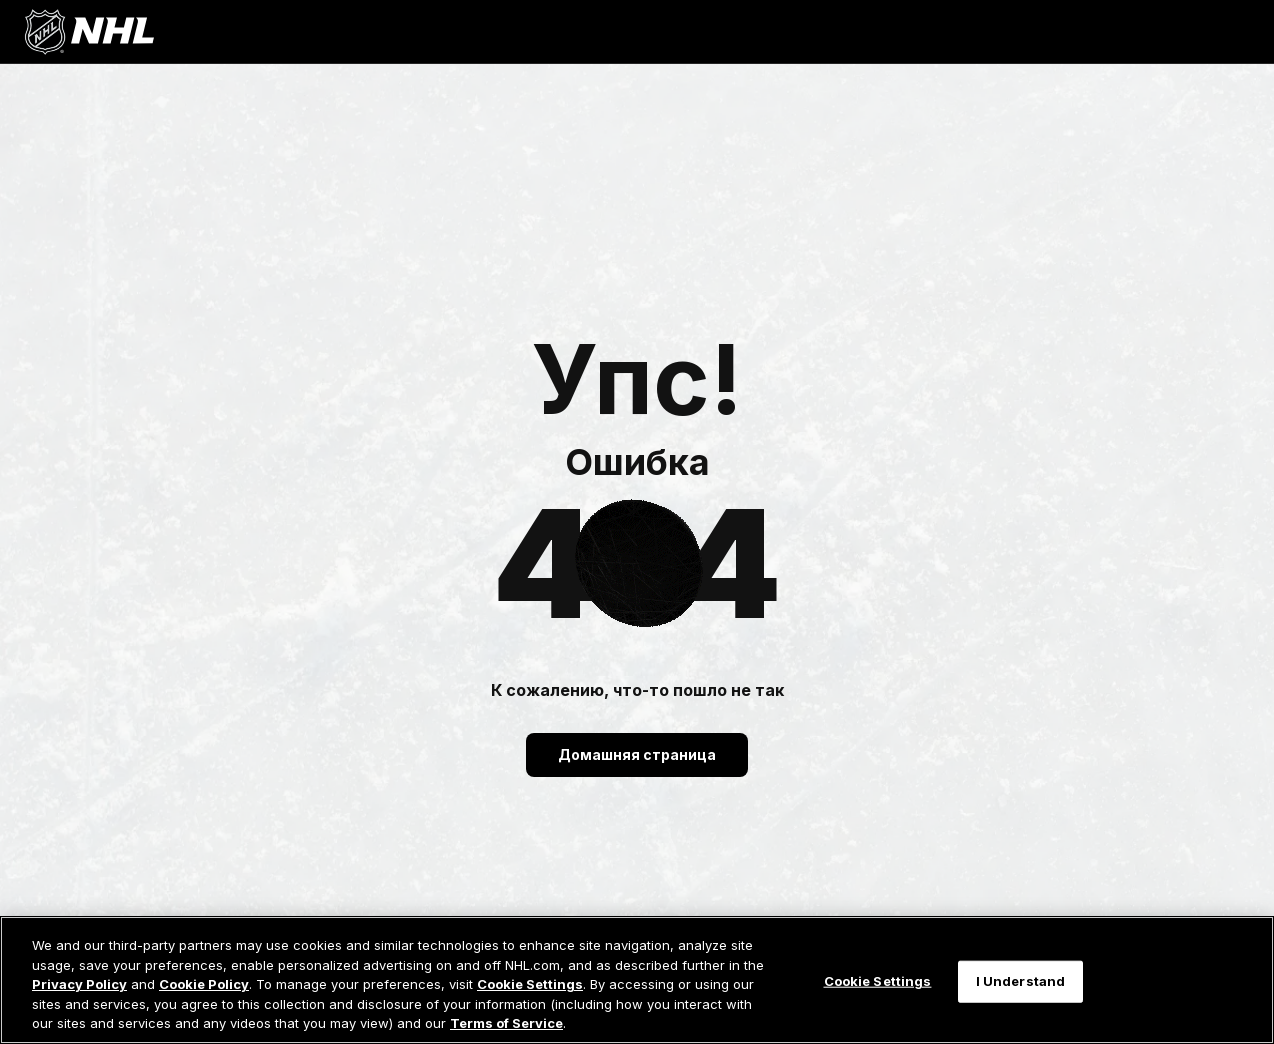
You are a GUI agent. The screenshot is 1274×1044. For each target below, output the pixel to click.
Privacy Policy (79, 984)
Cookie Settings (530, 984)
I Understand (1021, 981)
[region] (637, 980)
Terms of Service (506, 1023)
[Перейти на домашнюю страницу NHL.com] (89, 32)
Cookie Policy (204, 984)
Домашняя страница (637, 754)
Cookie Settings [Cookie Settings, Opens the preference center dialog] (878, 981)
